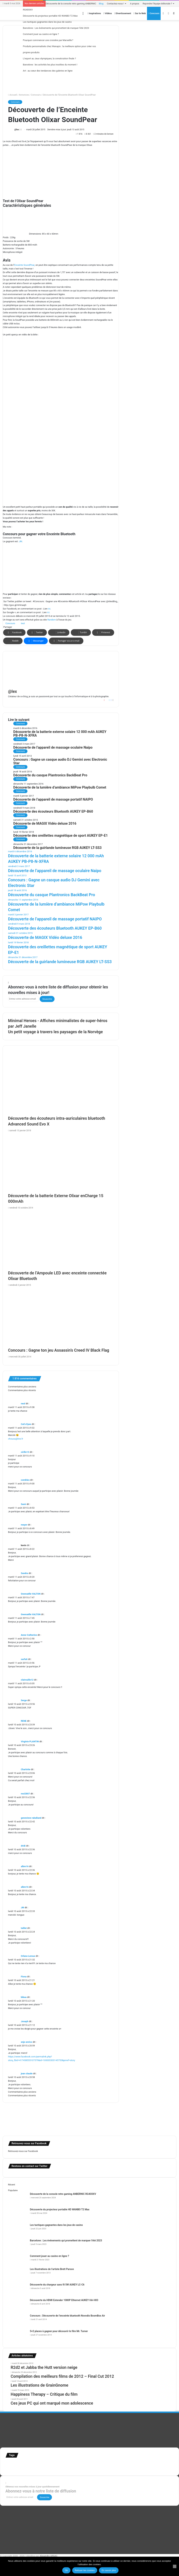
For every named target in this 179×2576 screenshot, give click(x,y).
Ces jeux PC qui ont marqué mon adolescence (52, 2403)
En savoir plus (109, 2570)
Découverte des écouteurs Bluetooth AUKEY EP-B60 (53, 811)
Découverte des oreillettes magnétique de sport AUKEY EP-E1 (60, 836)
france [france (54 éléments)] (64, 2464)
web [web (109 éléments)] (129, 2468)
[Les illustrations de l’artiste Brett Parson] (17, 2273)
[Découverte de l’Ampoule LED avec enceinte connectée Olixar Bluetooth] (60, 1240)
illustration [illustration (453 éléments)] (80, 2463)
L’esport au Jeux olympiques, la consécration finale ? (49, 58)
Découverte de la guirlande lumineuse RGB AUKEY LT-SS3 (57, 848)
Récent (11, 2184)
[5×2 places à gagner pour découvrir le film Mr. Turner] (17, 2335)
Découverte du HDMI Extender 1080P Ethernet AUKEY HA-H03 (64, 2300)
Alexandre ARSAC (49, 2556)
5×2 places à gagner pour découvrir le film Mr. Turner (59, 2331)
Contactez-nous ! (115, 3)
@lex (16, 129)
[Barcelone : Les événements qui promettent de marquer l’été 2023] (17, 2245)
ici (49, 608)
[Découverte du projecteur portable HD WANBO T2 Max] (17, 2214)
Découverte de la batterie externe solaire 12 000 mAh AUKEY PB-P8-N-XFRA (59, 733)
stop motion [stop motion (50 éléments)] (40, 2468)
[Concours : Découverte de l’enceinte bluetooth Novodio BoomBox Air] (17, 2320)
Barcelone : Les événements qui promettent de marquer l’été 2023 (56, 28)
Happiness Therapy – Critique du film (44, 2394)
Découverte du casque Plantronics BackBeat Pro (50, 775)
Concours (153, 13)
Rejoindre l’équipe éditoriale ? (157, 3)
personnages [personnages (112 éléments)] (14, 2468)
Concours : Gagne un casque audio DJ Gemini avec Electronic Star (60, 761)
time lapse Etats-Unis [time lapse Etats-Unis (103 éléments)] (95, 2468)
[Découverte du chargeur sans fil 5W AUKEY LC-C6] (17, 2289)
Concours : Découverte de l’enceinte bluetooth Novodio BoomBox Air (67, 2315)
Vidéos (107, 13)
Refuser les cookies (85, 2570)
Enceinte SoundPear (24, 265)
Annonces (24, 94)
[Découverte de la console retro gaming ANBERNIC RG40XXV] (17, 2198)
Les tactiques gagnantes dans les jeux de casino (47, 22)
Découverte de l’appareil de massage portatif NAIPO (53, 799)
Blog (101, 3)
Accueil (12, 94)
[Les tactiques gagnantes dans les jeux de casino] (17, 2229)
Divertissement (122, 13)
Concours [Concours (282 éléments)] (36, 2463)
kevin (23, 1545)
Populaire (13, 2190)
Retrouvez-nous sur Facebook (23, 2151)
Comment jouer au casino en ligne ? (41, 34)
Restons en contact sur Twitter (29, 2166)
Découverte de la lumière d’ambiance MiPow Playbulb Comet (59, 787)
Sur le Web (140, 13)
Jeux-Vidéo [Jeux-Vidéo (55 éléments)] (143, 2463)
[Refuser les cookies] (174, 2566)
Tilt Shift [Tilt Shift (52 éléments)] (76, 2468)
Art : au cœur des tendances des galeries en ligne (48, 70)
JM (20, 541)
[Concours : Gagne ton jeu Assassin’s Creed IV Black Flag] (60, 1318)
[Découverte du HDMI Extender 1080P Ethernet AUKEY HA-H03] (17, 2304)
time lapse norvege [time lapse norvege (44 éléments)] (118, 2468)
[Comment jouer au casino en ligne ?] (17, 2260)
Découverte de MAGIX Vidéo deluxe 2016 (44, 824)
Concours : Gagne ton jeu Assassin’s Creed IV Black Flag (58, 1350)
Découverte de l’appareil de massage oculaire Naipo (52, 747)
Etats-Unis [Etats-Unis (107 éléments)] (53, 2463)
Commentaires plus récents (22, 1390)
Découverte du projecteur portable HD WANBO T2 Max (50, 15)
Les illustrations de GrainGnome (39, 2385)
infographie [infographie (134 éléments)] (129, 2463)
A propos (134, 3)
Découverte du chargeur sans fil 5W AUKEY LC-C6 (57, 2284)
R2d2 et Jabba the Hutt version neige (44, 2367)
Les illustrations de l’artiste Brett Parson (52, 2269)
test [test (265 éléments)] (67, 2467)
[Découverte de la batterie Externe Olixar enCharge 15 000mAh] (60, 1163)
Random (51, 619)
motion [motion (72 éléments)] (154, 2463)
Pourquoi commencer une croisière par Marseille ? (48, 40)
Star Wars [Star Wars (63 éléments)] (29, 2468)
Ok (66, 2570)
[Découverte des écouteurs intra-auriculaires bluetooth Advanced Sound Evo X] (60, 1086)
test (23, 623)
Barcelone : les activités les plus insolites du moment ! (50, 64)
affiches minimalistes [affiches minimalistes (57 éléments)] (15, 2463)
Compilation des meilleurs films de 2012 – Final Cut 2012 (62, 2376)
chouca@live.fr (15, 1438)
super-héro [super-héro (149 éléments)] (55, 2468)
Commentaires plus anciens (22, 1386)
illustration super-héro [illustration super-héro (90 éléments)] (106, 2463)
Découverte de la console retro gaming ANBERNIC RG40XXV (63, 2194)
